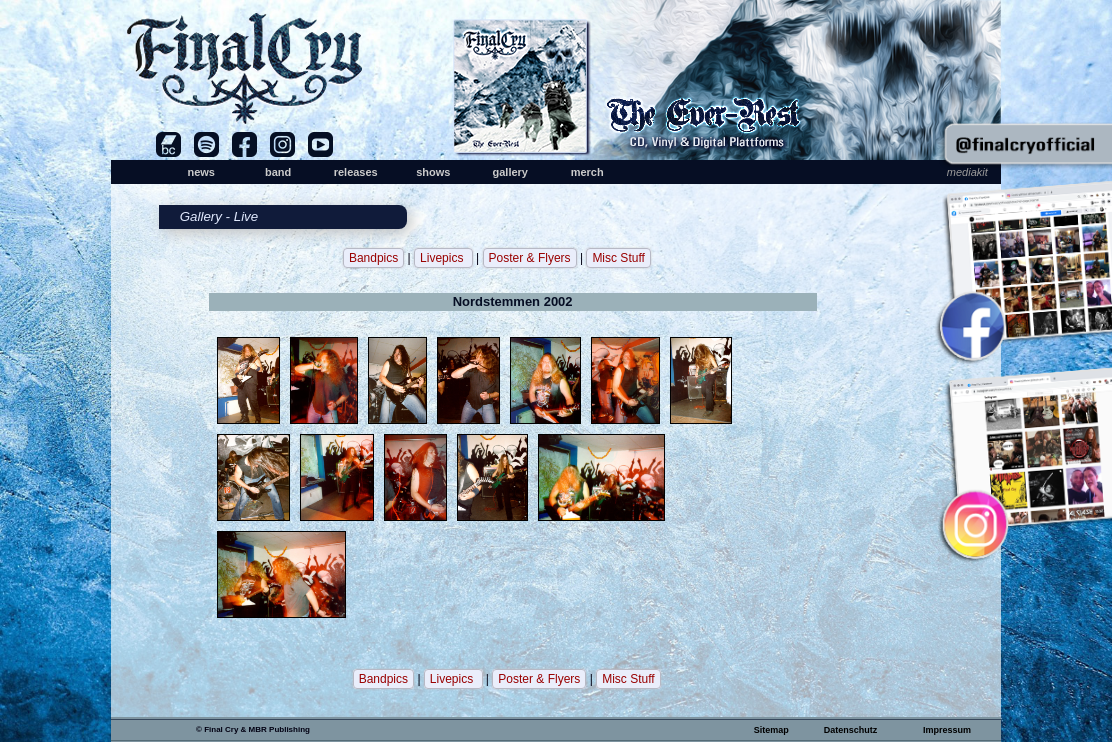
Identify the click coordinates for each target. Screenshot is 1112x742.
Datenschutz (851, 730)
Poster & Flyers (530, 258)
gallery (509, 172)
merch (587, 172)
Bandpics (373, 258)
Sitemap (771, 730)
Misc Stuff (618, 258)
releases (356, 172)
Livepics (443, 258)
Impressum (947, 730)
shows (433, 172)
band (278, 172)
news (201, 172)
